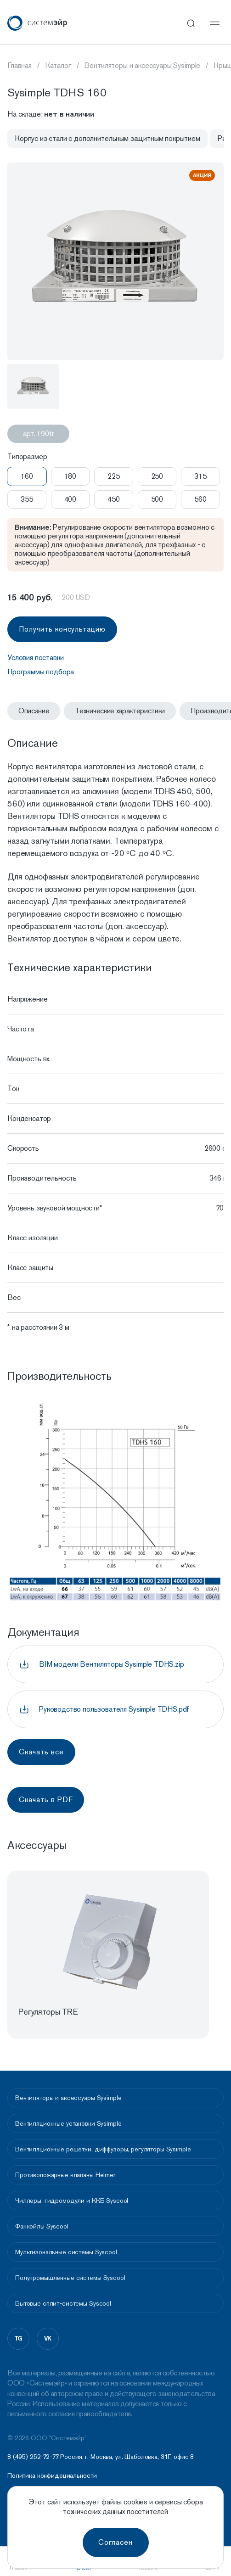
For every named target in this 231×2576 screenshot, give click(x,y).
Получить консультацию (62, 629)
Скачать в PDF (46, 1799)
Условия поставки (35, 657)
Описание (33, 711)
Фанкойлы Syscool (41, 2226)
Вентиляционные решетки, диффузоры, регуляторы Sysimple (103, 2149)
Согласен (115, 2542)
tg (18, 2338)
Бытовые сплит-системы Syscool (63, 2303)
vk (48, 2338)
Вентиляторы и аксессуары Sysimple (68, 2098)
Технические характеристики (120, 711)
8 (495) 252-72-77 (33, 2457)
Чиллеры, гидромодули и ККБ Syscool (71, 2200)
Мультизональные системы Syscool (66, 2252)
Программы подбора (40, 671)
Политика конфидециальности (51, 2476)
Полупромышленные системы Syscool (70, 2278)
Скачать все (41, 1752)
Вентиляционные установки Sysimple (68, 2123)
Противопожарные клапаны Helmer (65, 2175)
